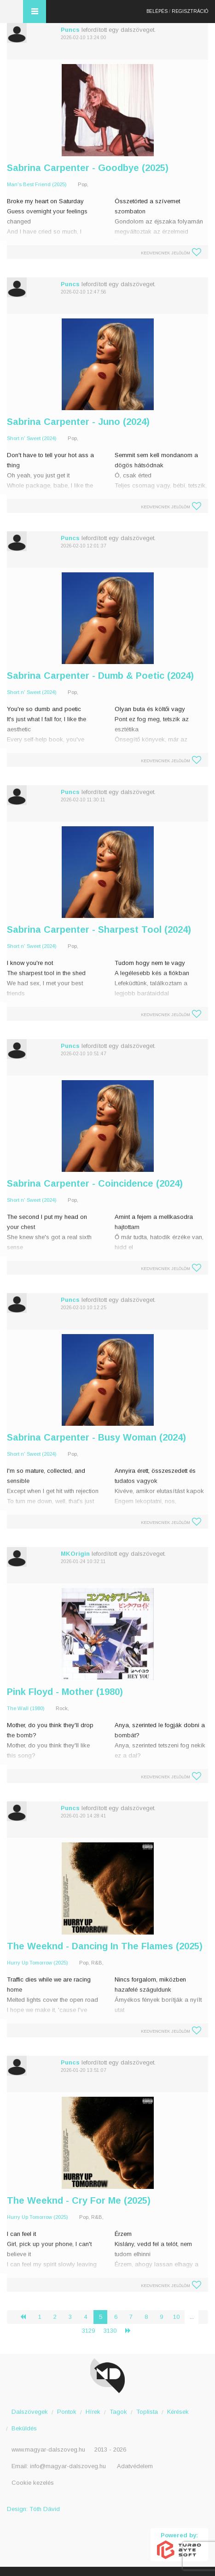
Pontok (66, 2411)
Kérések (178, 2411)
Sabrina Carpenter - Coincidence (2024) (95, 1183)
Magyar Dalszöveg (11, 11)
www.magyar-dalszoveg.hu (48, 2449)
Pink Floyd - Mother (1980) (65, 1692)
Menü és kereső (34, 11)
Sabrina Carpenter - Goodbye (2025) (88, 168)
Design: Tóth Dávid (33, 2508)
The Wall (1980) (26, 1708)
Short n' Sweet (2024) (32, 438)
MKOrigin (75, 1553)
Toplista (147, 2411)
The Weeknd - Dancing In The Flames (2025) (105, 1946)
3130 (110, 2330)
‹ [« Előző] (27, 2317)
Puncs (70, 29)
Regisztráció (190, 11)
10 (176, 2316)
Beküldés (24, 2428)
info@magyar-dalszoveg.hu (68, 2466)
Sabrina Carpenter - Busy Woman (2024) (96, 1437)
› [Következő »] (132, 2331)
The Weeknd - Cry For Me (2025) (79, 2200)
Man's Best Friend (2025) (37, 184)
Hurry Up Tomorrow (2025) (37, 1962)
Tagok (118, 2411)
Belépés (157, 11)
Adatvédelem (135, 2466)
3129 (88, 2330)
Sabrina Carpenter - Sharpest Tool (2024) (99, 929)
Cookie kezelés (33, 2482)
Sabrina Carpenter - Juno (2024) (78, 422)
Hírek (93, 2411)
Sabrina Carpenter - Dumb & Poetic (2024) (100, 675)
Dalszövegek (30, 2411)
